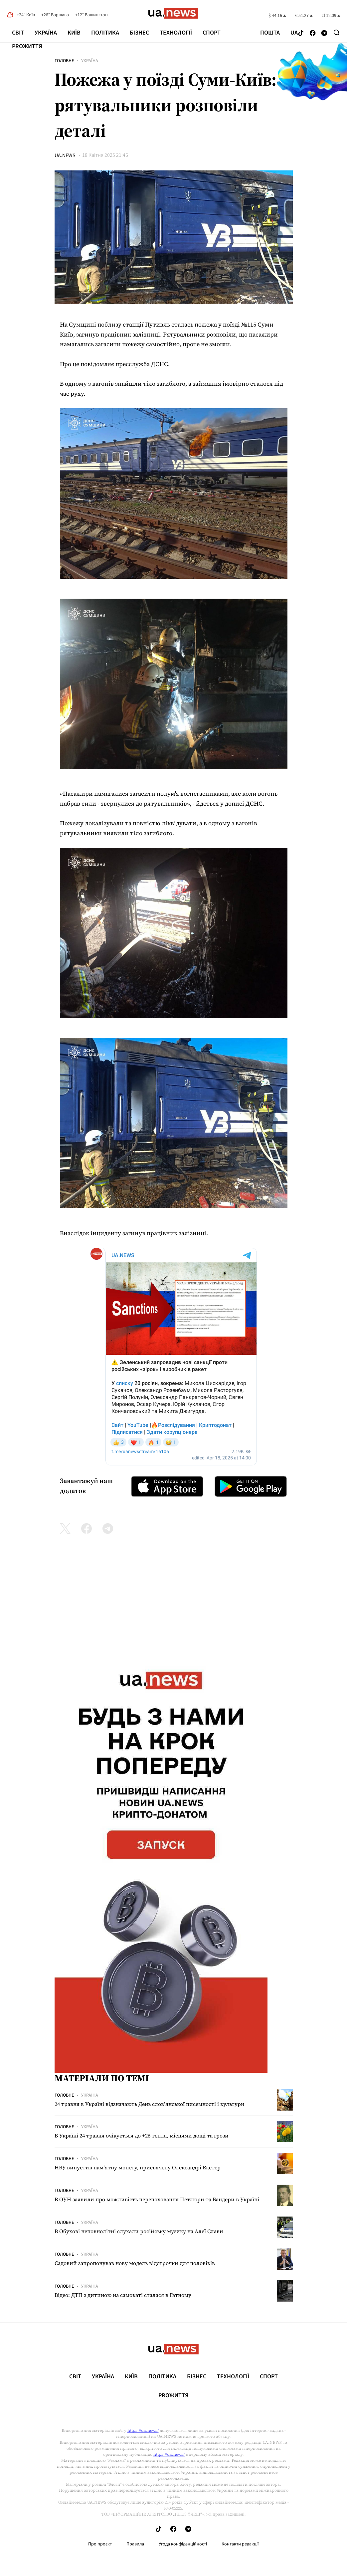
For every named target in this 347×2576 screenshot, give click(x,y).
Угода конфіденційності (183, 2544)
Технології (176, 33)
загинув (133, 1233)
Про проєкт (100, 2544)
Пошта (270, 33)
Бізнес (139, 33)
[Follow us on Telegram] (324, 33)
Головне (64, 60)
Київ (74, 33)
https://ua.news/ (143, 2430)
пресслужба (132, 364)
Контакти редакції (240, 2544)
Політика (105, 33)
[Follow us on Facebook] (312, 33)
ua (294, 33)
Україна (46, 33)
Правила (135, 2544)
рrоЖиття (27, 46)
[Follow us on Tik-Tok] (301, 33)
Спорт (212, 33)
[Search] (336, 33)
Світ (18, 33)
